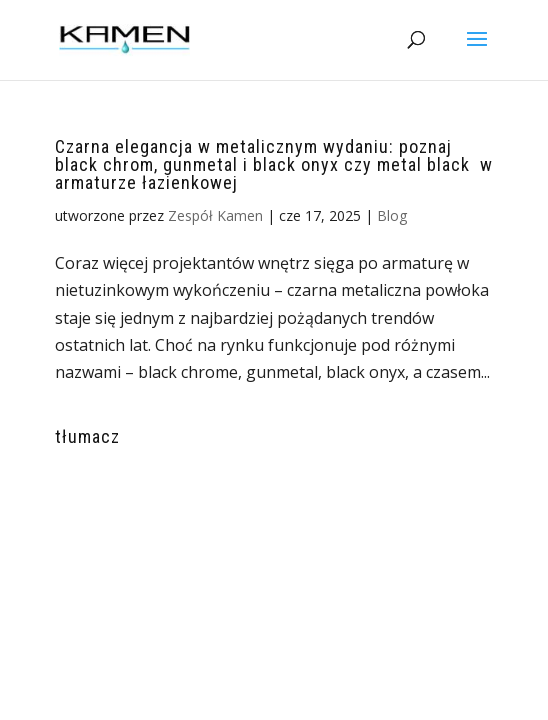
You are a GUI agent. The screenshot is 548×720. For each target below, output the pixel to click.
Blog (392, 215)
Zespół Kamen (215, 215)
